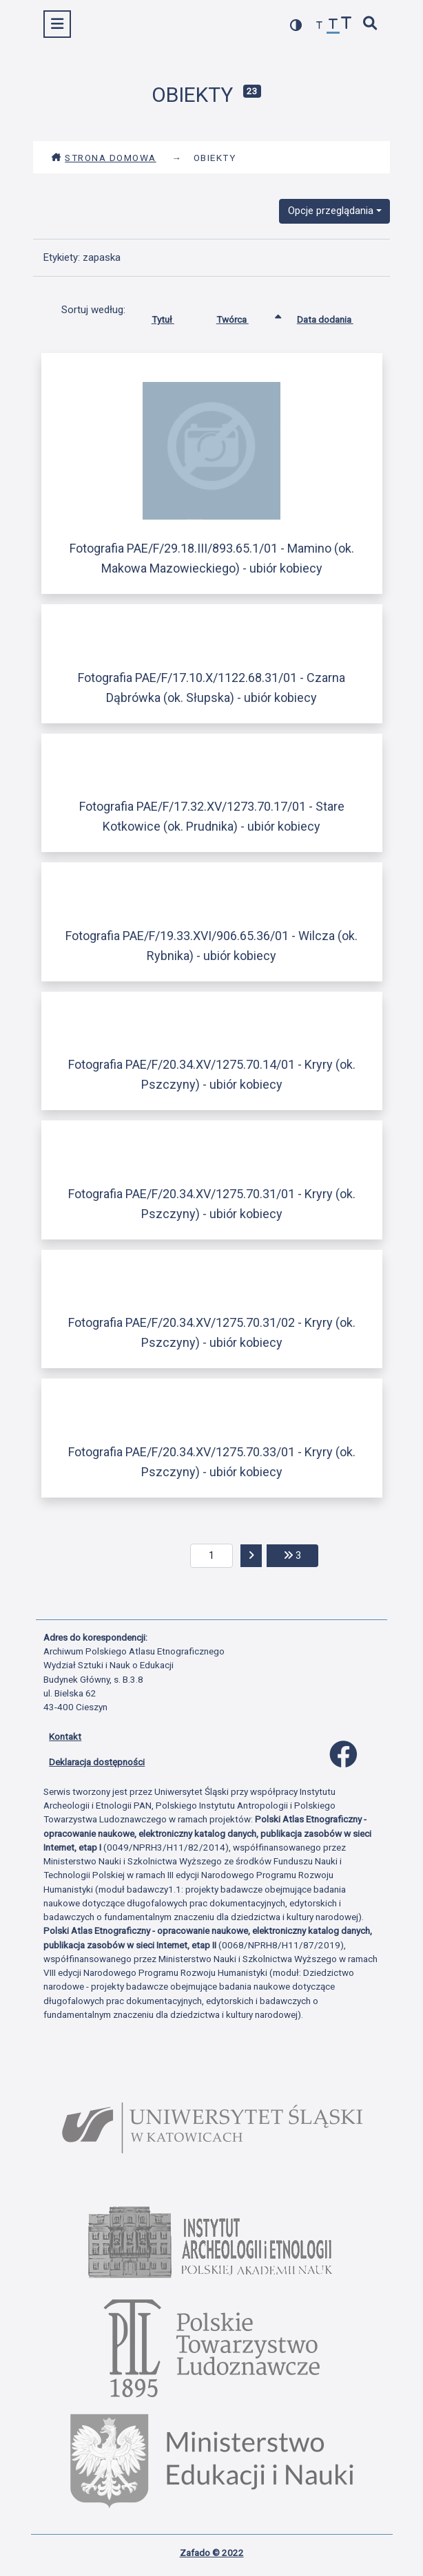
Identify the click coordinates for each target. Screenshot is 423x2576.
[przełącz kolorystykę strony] (296, 25)
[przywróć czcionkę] (333, 26)
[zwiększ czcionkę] (346, 24)
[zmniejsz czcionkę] (320, 26)
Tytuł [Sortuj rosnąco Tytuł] (173, 316)
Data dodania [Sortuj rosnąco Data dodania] (335, 316)
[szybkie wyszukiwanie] (371, 24)
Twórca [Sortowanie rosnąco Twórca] (242, 316)
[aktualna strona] (212, 1556)
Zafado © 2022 (212, 2552)
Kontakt (65, 1736)
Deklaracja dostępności (97, 1761)
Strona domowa (104, 157)
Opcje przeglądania (330, 210)
